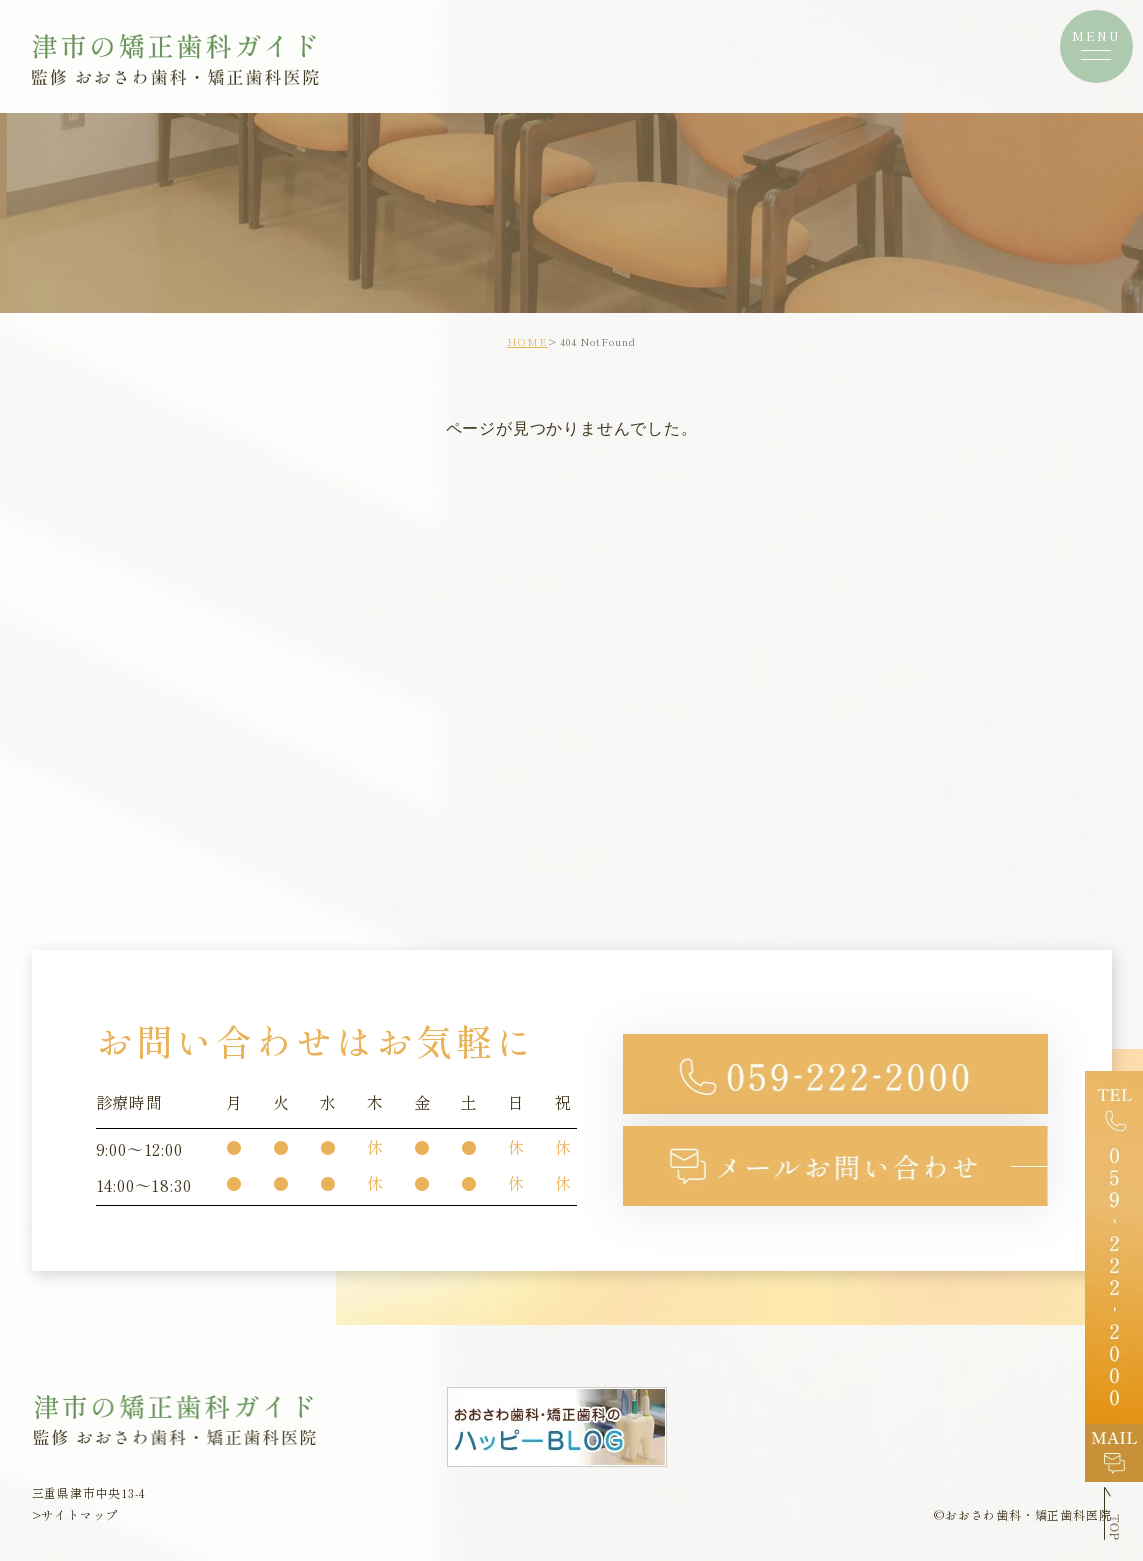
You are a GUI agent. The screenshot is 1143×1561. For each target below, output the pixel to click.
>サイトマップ (75, 1514)
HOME (527, 341)
